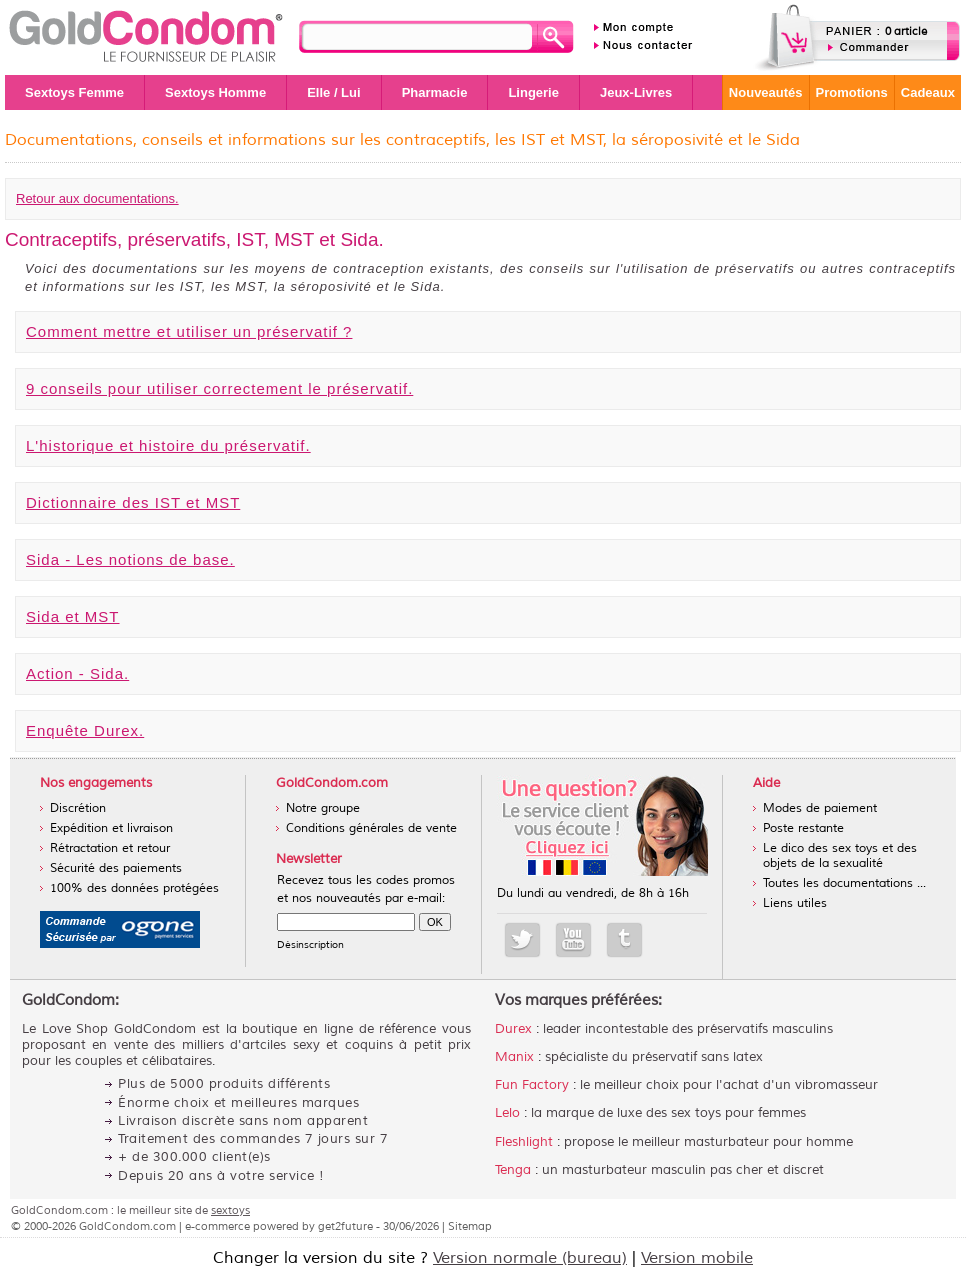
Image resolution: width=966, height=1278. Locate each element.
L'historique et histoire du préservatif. (168, 445)
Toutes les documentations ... (844, 883)
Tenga (513, 1170)
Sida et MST (73, 616)
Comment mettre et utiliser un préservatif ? (189, 331)
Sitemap (470, 1226)
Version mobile (697, 1258)
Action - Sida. (77, 673)
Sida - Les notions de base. (130, 559)
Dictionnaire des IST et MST (133, 502)
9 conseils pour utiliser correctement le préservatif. (219, 388)
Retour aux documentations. (97, 198)
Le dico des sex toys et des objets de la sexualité (840, 856)
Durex (513, 1029)
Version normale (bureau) (530, 1258)
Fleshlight (524, 1142)
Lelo (507, 1113)
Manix (514, 1057)
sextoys (230, 1210)
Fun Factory (532, 1085)
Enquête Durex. (85, 730)
